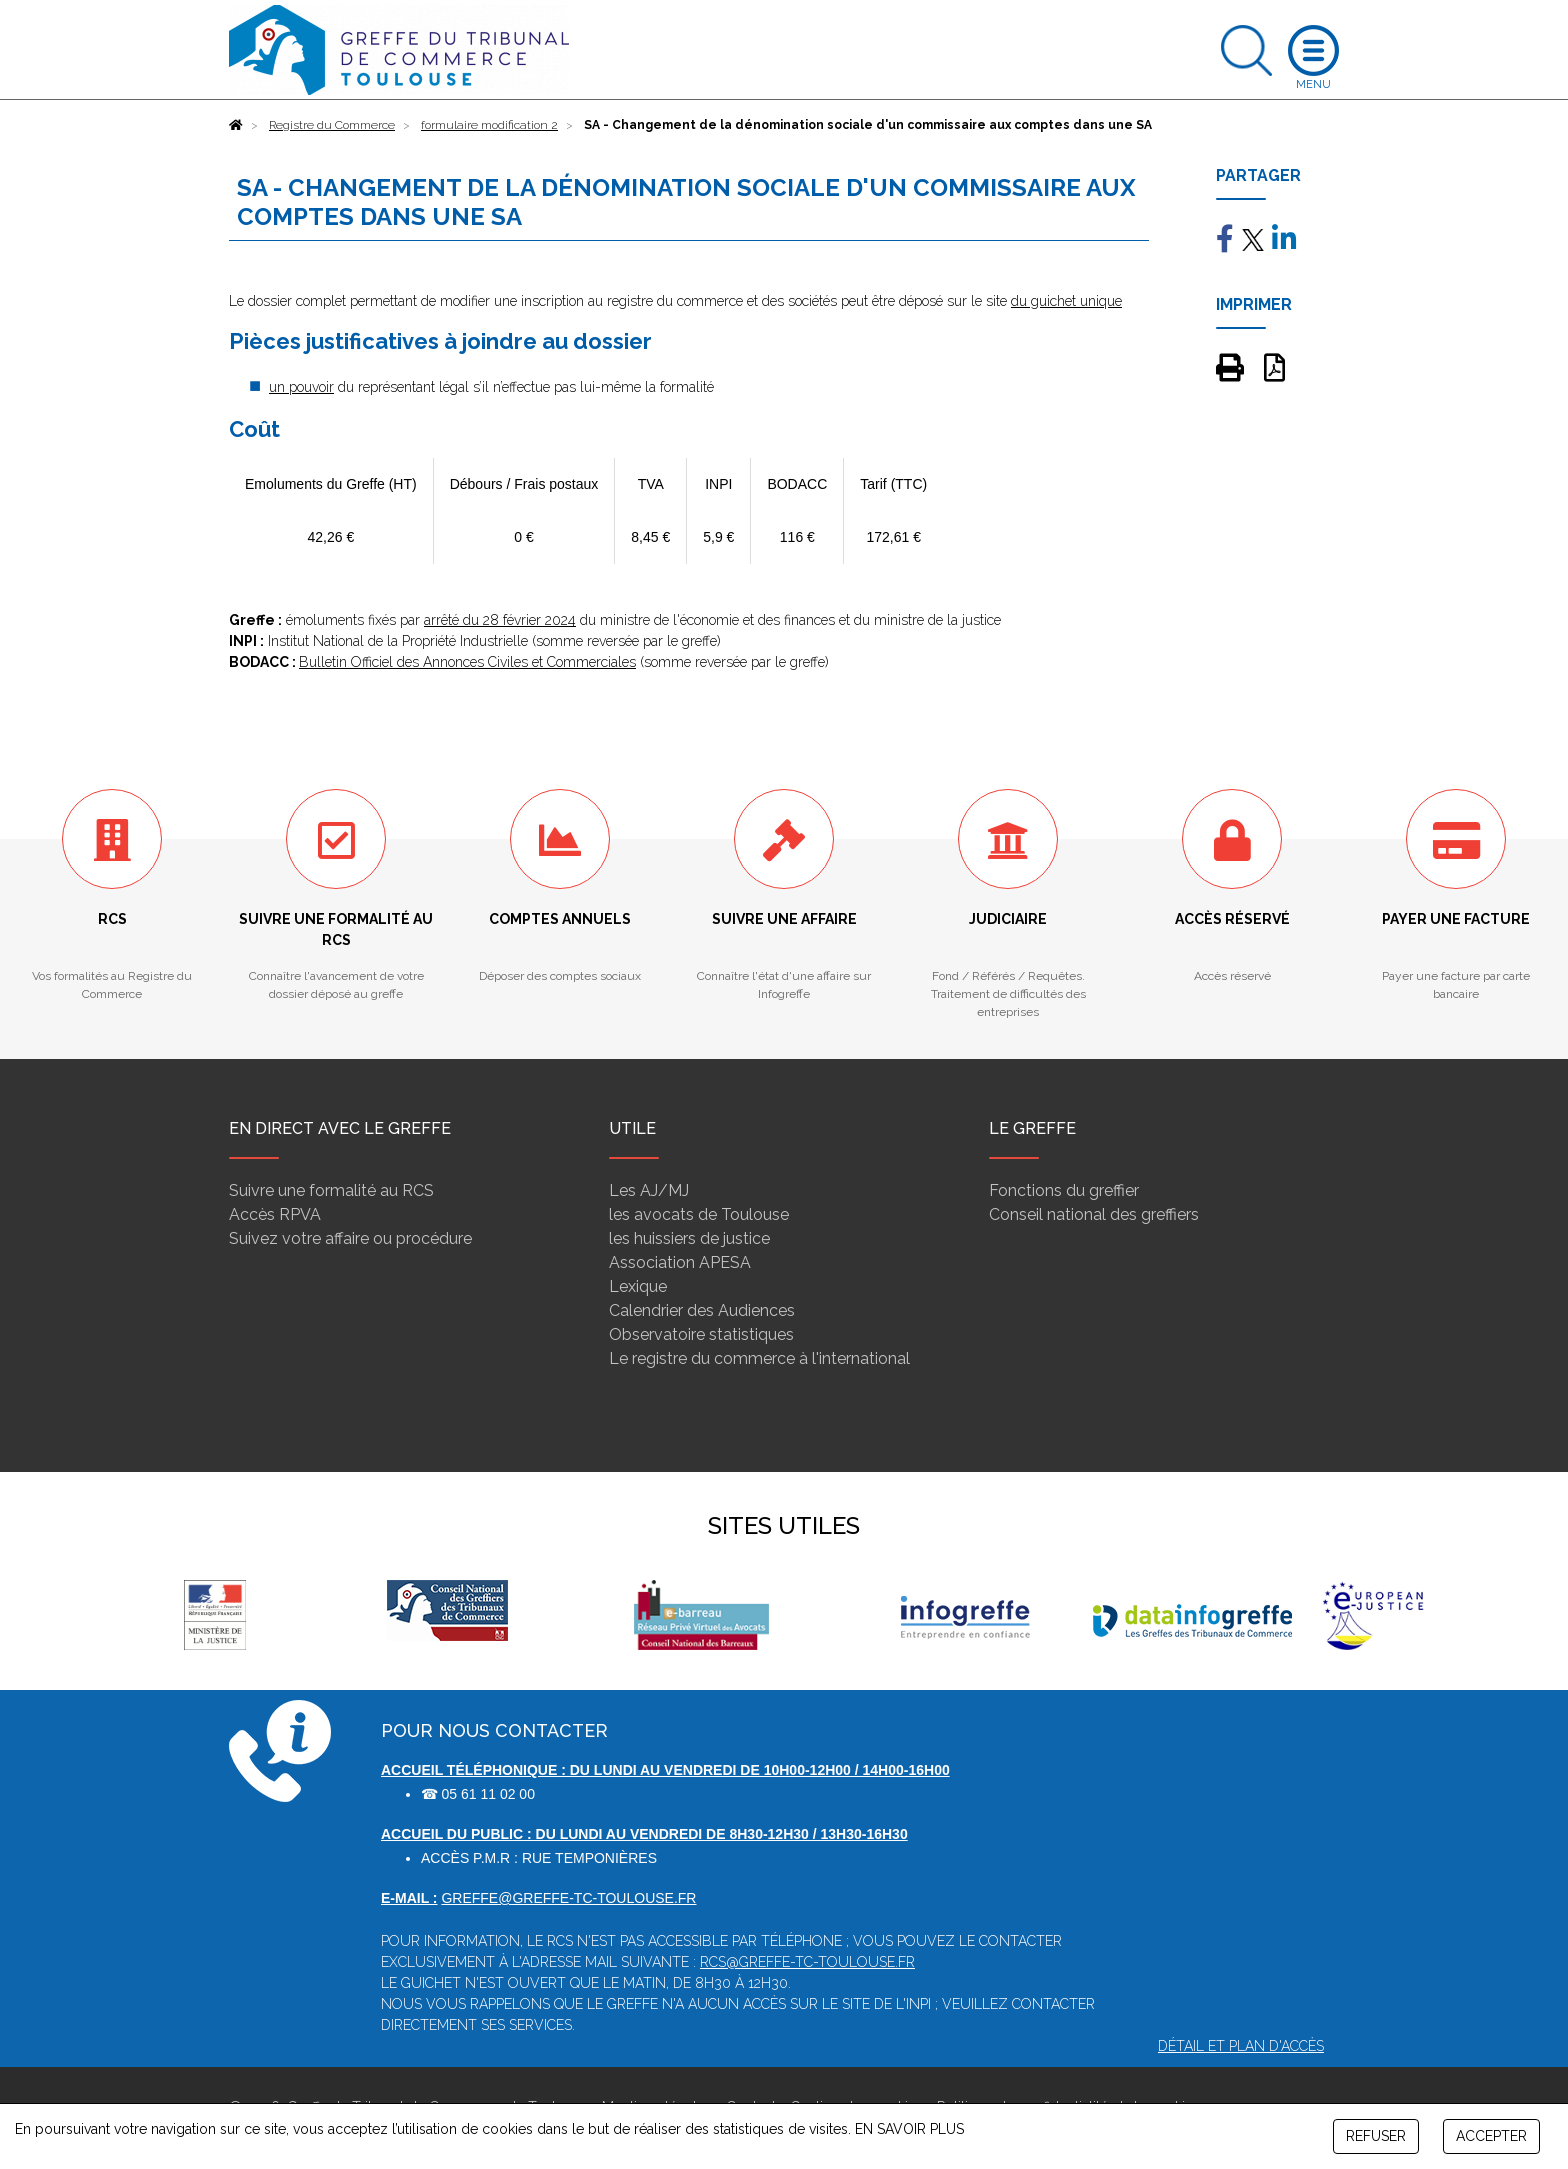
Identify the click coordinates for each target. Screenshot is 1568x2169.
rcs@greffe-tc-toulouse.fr (807, 1962)
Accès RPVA (275, 1214)
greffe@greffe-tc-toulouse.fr (568, 1898)
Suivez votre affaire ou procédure (350, 1238)
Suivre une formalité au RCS (331, 1190)
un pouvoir (301, 387)
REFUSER (1376, 2136)
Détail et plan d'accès (1241, 2046)
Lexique (638, 1286)
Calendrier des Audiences (702, 1310)
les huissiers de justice (689, 1238)
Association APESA (680, 1262)
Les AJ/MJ (649, 1190)
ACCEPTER (1491, 2136)
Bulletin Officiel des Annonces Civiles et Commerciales (467, 662)
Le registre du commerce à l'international (759, 1358)
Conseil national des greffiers (1094, 1214)
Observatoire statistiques (701, 1334)
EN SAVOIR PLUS (909, 2129)
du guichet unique (1066, 301)
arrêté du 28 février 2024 (500, 620)
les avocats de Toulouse (699, 1214)
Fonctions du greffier (1064, 1190)
